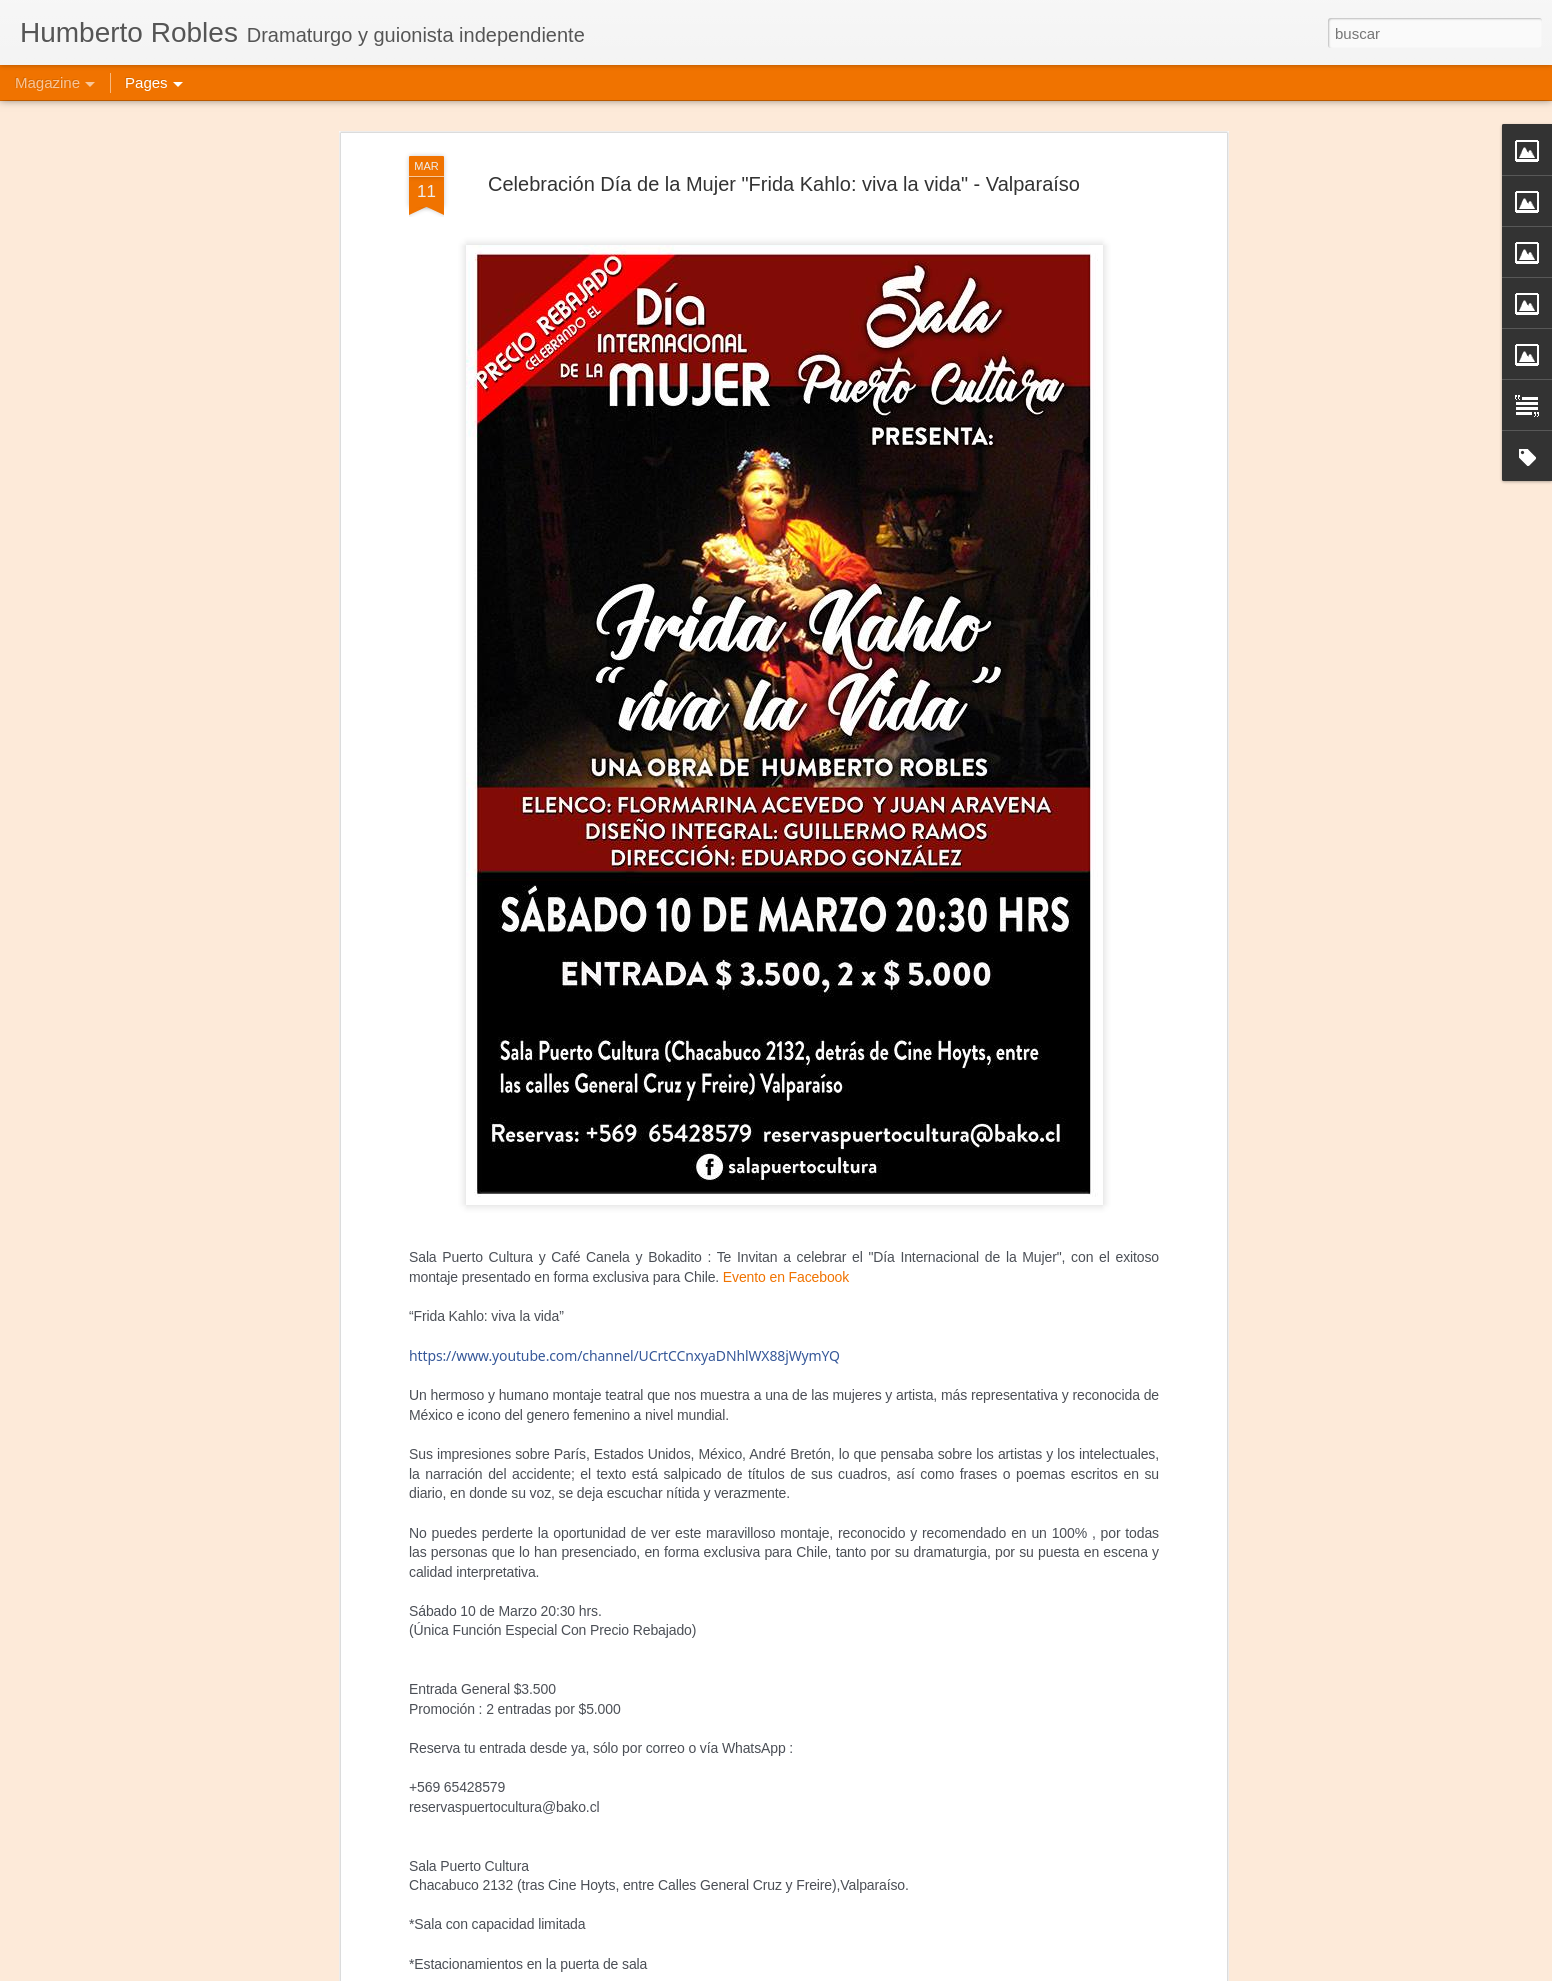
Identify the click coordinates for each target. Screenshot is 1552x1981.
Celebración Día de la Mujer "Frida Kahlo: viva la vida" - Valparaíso (784, 113)
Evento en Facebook (786, 1206)
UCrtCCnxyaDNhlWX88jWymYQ (624, 1285)
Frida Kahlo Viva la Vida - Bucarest (699, 1958)
